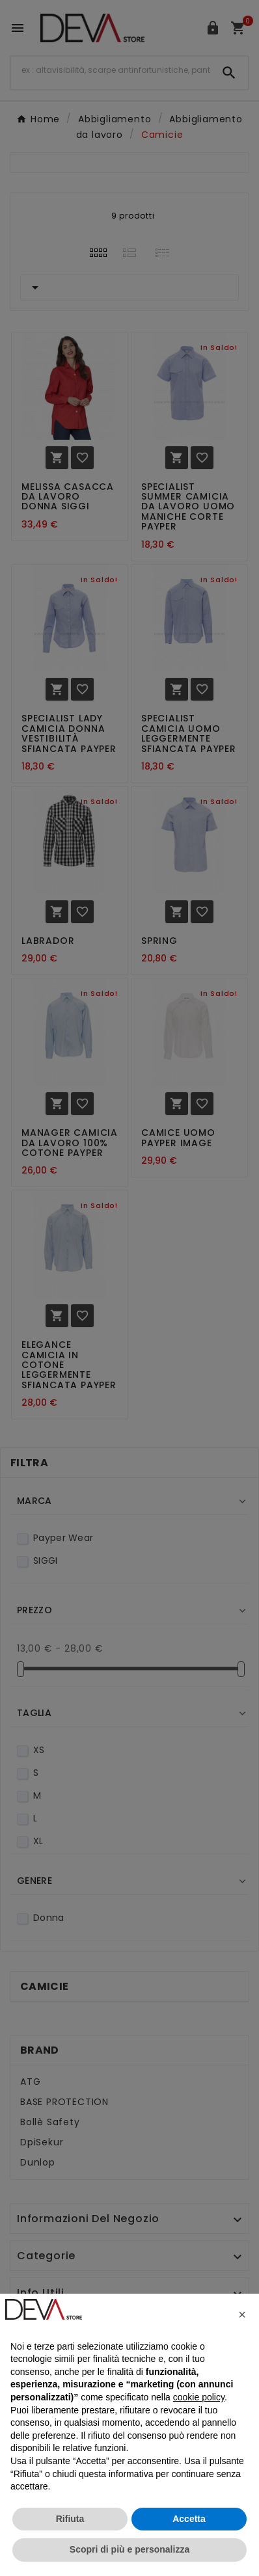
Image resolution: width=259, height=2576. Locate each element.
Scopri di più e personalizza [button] (129, 2549)
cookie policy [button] (199, 2397)
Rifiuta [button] (70, 2519)
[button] (242, 2314)
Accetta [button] (189, 2519)
